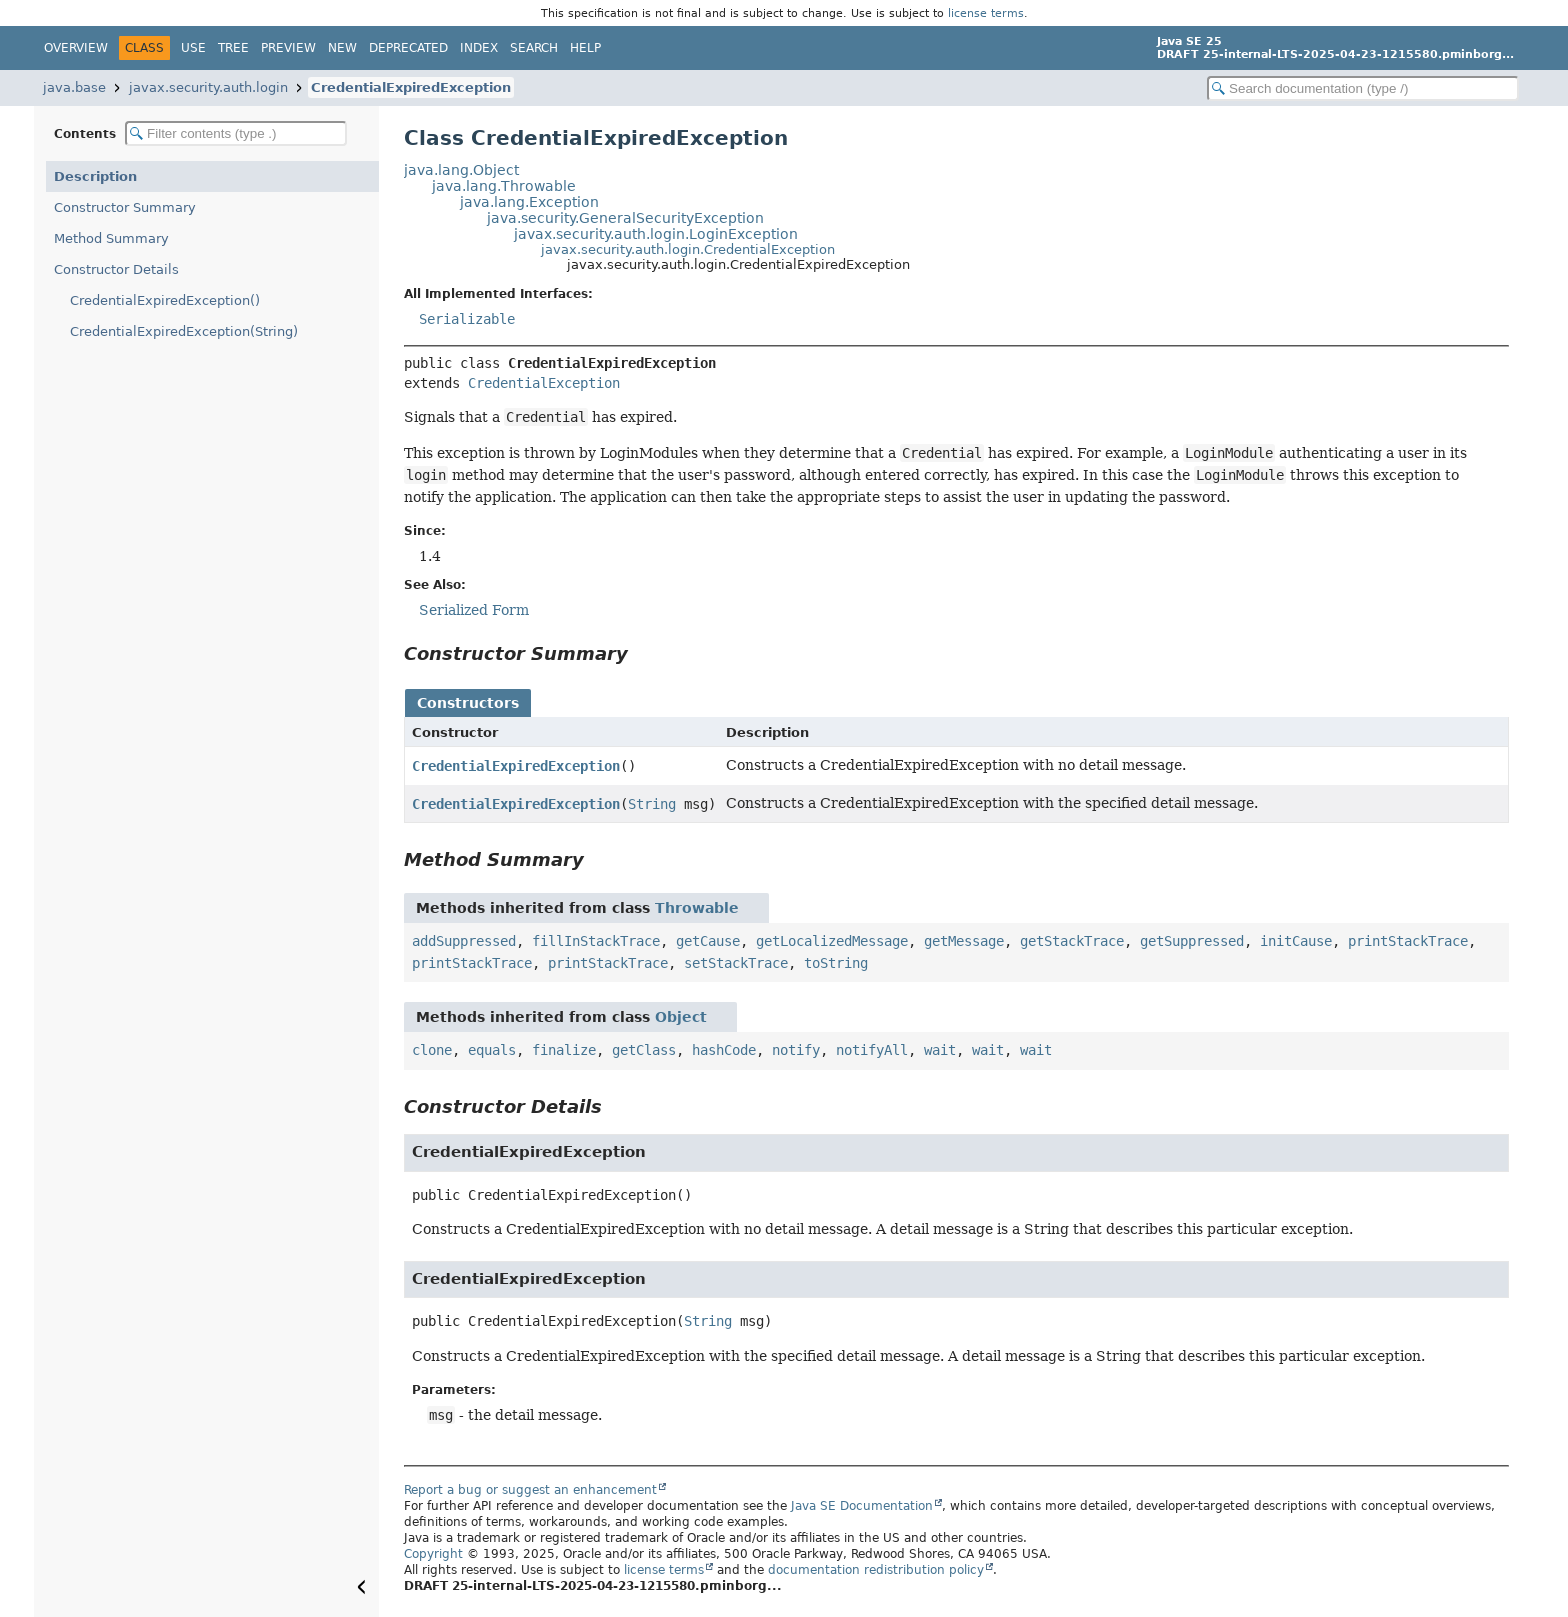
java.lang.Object (461, 170)
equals (492, 1050)
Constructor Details (116, 269)
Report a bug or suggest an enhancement (530, 1490)
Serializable (467, 319)
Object (681, 1017)
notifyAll (872, 1050)
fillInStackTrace (596, 941)
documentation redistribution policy (876, 1570)
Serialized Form (474, 610)
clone (432, 1050)
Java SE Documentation (862, 1506)
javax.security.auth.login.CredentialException (688, 249)
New (342, 48)
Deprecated (408, 48)
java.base (74, 87)
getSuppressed (1192, 941)
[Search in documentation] (1363, 88)
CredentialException (544, 383)
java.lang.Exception (529, 202)
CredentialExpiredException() (165, 300)
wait (940, 1050)
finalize (564, 1050)
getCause (708, 941)
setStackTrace (736, 963)
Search (534, 48)
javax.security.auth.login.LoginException (656, 234)
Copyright (433, 1554)
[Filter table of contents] (236, 133)
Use (193, 48)
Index (479, 48)
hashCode (724, 1050)
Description (95, 176)
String (652, 804)
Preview (288, 48)
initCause (1296, 941)
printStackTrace (1408, 941)
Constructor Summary (125, 207)
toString (836, 963)
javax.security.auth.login (208, 87)
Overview (76, 48)
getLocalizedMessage (832, 941)
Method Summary (111, 238)
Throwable (697, 908)
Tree (233, 48)
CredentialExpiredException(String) (184, 331)
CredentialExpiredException (411, 87)
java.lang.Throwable (504, 186)
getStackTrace (1072, 941)
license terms (986, 13)
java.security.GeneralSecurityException (625, 218)
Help (585, 48)
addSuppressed (464, 941)
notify (796, 1050)
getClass (644, 1050)
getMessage (964, 941)
